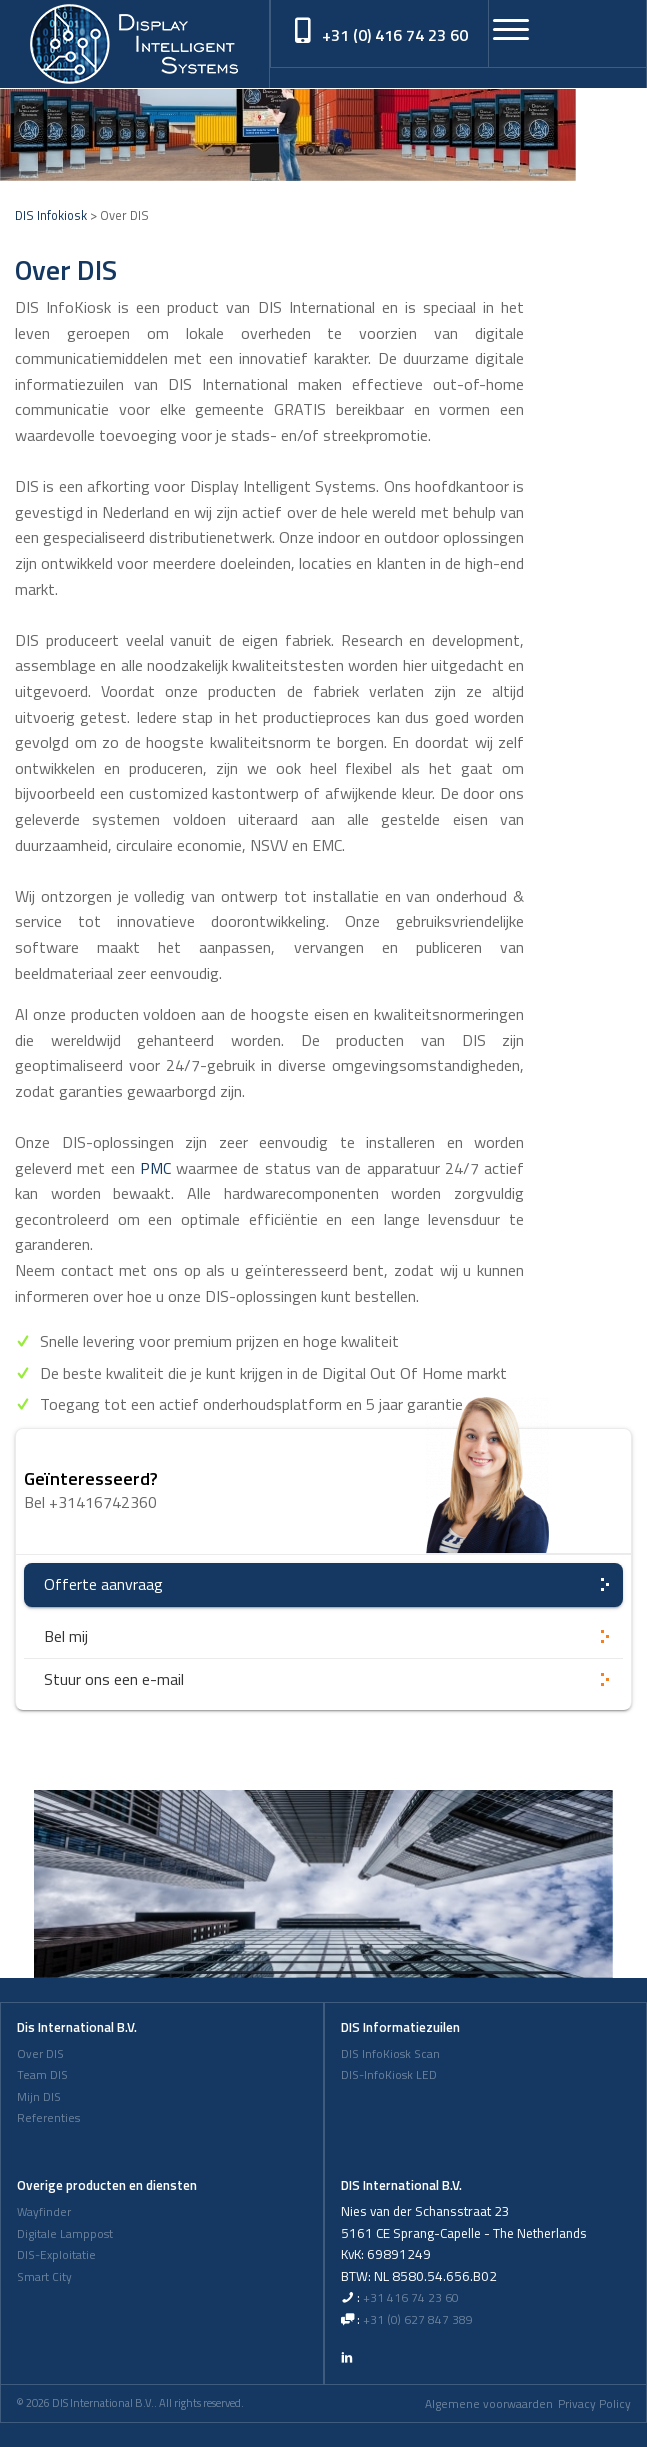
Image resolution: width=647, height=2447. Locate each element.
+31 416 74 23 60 (411, 2298)
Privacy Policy (594, 2404)
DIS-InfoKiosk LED (389, 2075)
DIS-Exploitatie (56, 2255)
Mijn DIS (39, 2097)
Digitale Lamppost (65, 2234)
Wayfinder (44, 2212)
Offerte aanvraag (103, 1584)
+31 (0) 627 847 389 (418, 2320)
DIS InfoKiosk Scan (390, 2054)
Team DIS (42, 2075)
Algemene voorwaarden (489, 2404)
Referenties (48, 2118)
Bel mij (66, 1636)
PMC (155, 1168)
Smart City (44, 2277)
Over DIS (40, 2054)
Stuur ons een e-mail (114, 1679)
